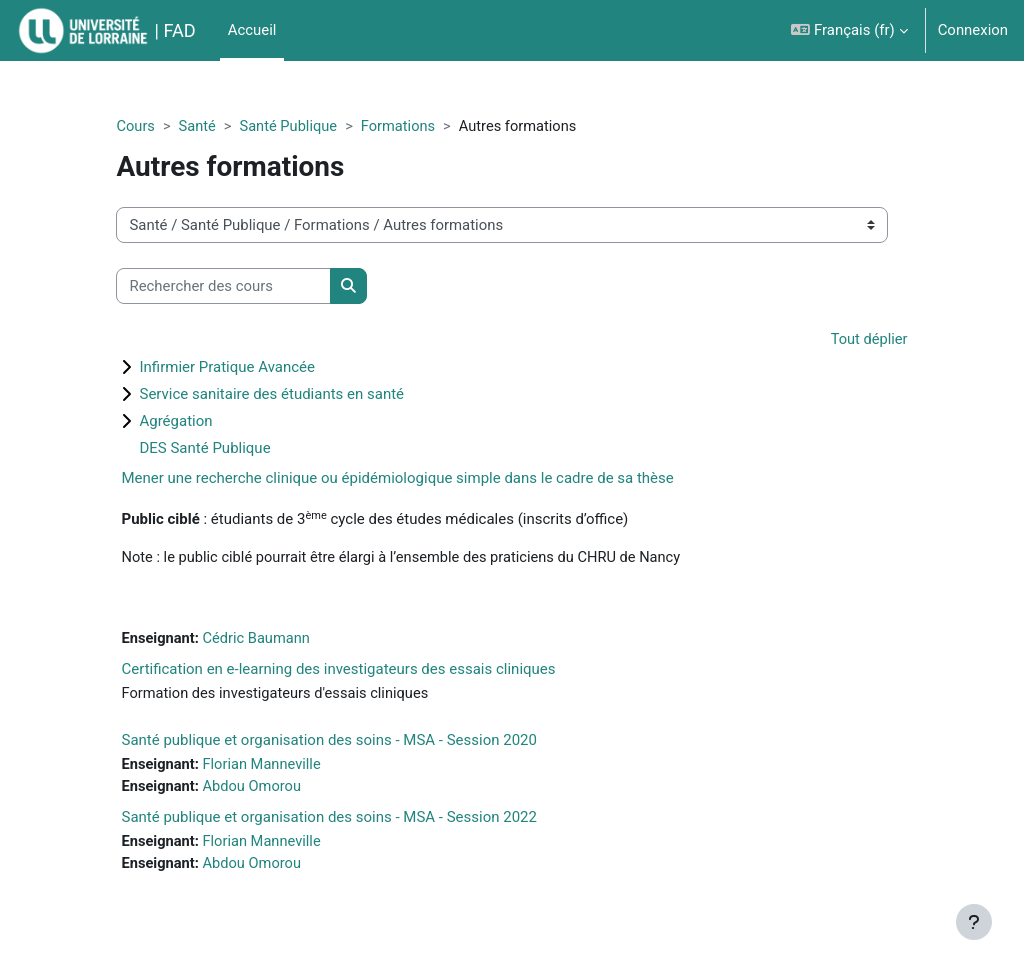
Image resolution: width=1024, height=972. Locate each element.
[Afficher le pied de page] (974, 922)
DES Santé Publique (229, 449)
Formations (427, 127)
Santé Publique (315, 127)
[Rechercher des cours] (248, 286)
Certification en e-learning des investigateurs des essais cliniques (363, 671)
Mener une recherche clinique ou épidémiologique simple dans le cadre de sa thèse (422, 479)
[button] (849, 30)
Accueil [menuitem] (252, 30)
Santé (223, 127)
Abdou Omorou (278, 789)
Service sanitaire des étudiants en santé (296, 395)
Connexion (973, 30)
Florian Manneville (288, 767)
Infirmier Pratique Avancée (252, 368)
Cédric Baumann (282, 640)
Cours (160, 127)
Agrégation (200, 422)
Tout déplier (844, 341)
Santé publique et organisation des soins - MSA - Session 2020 (354, 742)
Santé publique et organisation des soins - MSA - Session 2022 (354, 820)
